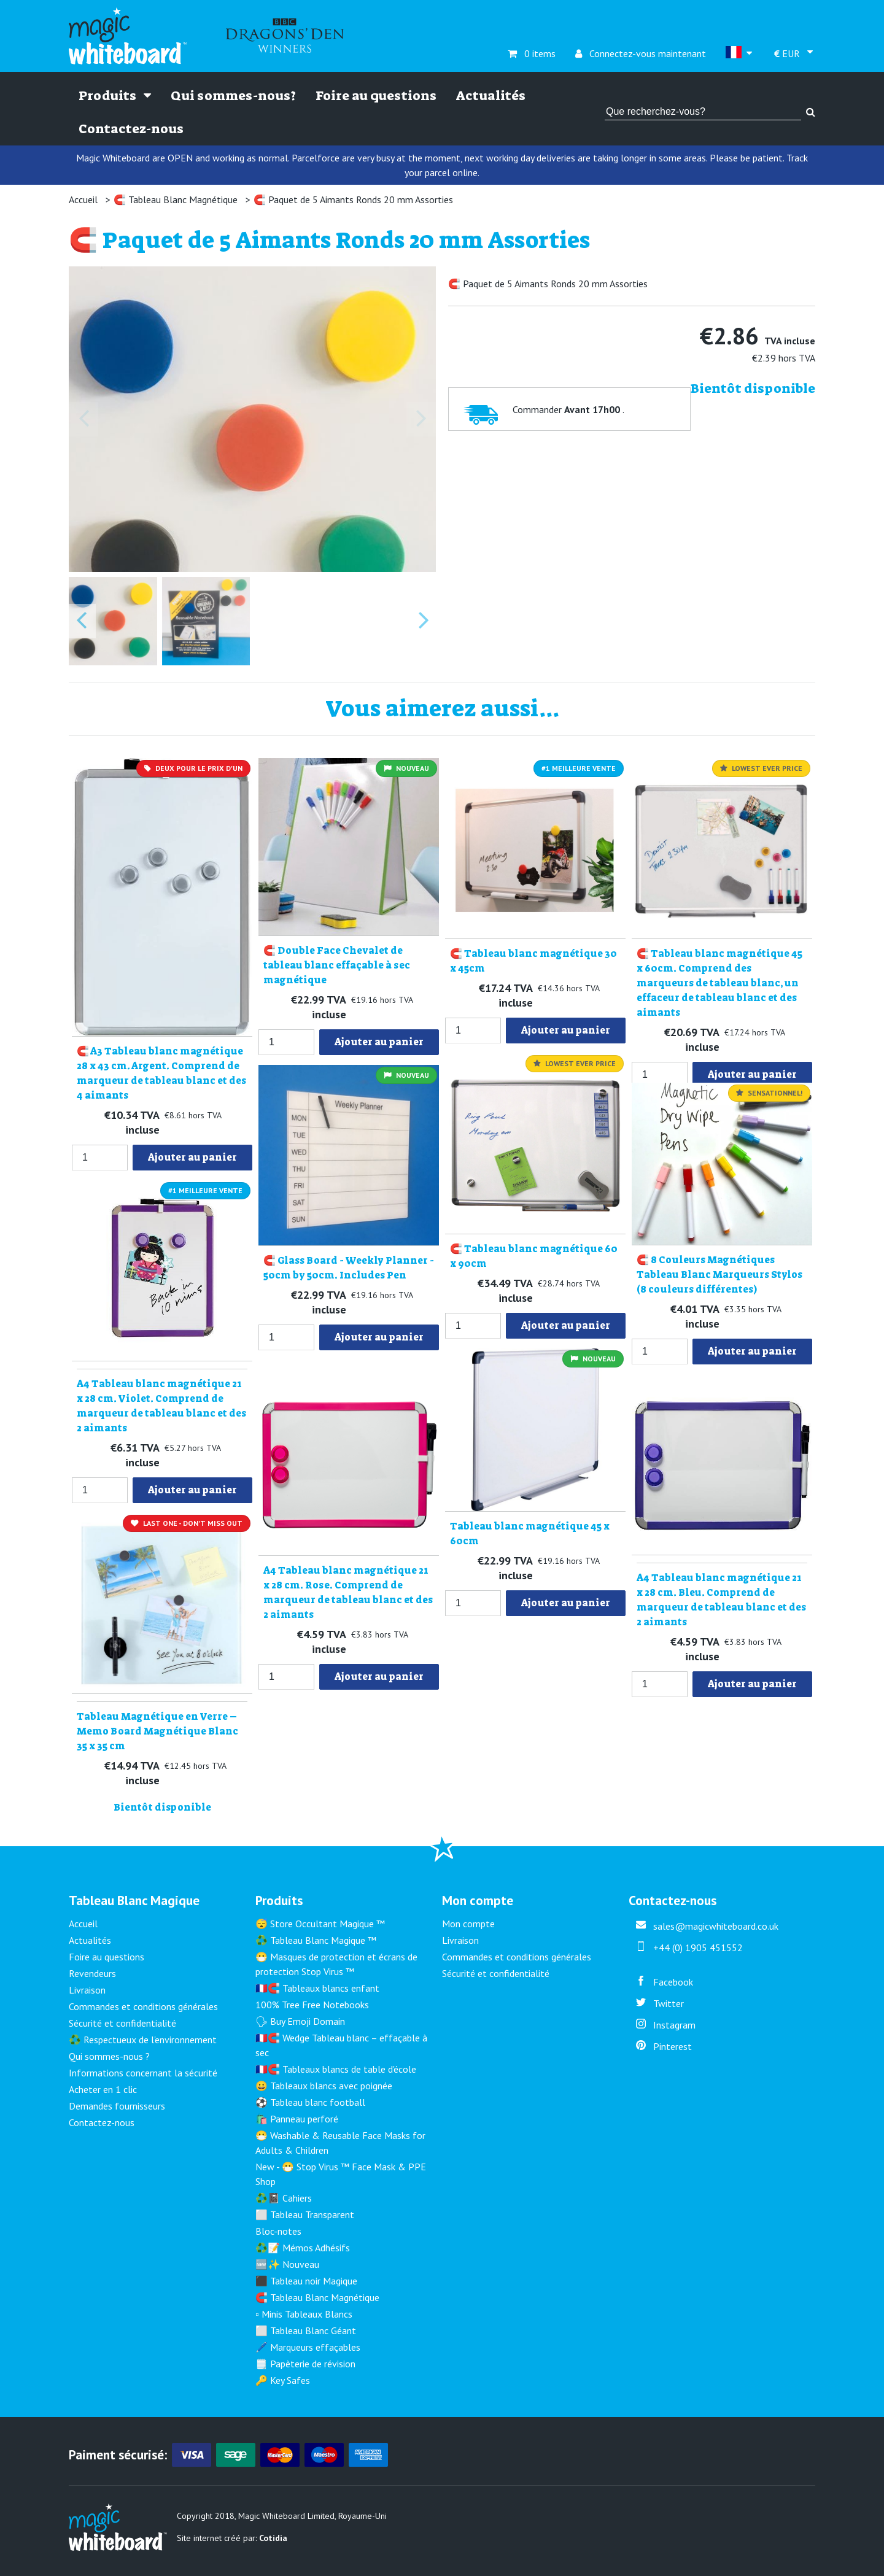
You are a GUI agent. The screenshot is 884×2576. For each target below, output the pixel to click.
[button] (113, 621)
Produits (115, 95)
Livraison (87, 1990)
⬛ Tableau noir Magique (306, 2281)
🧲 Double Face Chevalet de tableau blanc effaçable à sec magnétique (336, 965)
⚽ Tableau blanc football (310, 2102)
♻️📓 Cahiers (283, 2198)
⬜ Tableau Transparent (304, 2214)
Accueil (83, 199)
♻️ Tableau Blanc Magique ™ (315, 1940)
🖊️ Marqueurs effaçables (307, 2347)
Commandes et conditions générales (143, 2006)
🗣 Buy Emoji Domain (300, 2021)
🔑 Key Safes (282, 2380)
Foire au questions (376, 95)
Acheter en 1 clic (103, 2089)
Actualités (490, 95)
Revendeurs (92, 1973)
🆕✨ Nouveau (287, 2264)
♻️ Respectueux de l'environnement (143, 2039)
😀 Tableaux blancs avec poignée (323, 2085)
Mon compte (468, 1923)
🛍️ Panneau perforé (296, 2119)
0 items (532, 53)
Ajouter (192, 1157)
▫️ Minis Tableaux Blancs (303, 2314)
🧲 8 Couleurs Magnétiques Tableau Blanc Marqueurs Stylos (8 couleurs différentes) (719, 1274)
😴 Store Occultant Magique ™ (320, 1923)
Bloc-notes (278, 2231)
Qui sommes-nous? (233, 95)
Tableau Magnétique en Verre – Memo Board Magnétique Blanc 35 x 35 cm (157, 1731)
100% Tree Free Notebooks (312, 2004)
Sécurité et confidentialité (122, 2023)
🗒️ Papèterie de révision (305, 2363)
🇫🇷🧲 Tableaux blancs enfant (317, 1988)
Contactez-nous (131, 128)
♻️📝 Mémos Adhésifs (302, 2247)
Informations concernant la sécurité (143, 2073)
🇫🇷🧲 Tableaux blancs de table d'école (335, 2069)
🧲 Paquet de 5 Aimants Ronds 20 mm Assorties (353, 199)
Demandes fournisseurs (117, 2106)
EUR (788, 53)
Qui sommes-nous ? (109, 2056)
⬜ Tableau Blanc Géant (305, 2330)
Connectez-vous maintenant (640, 53)
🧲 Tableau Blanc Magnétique (176, 199)
